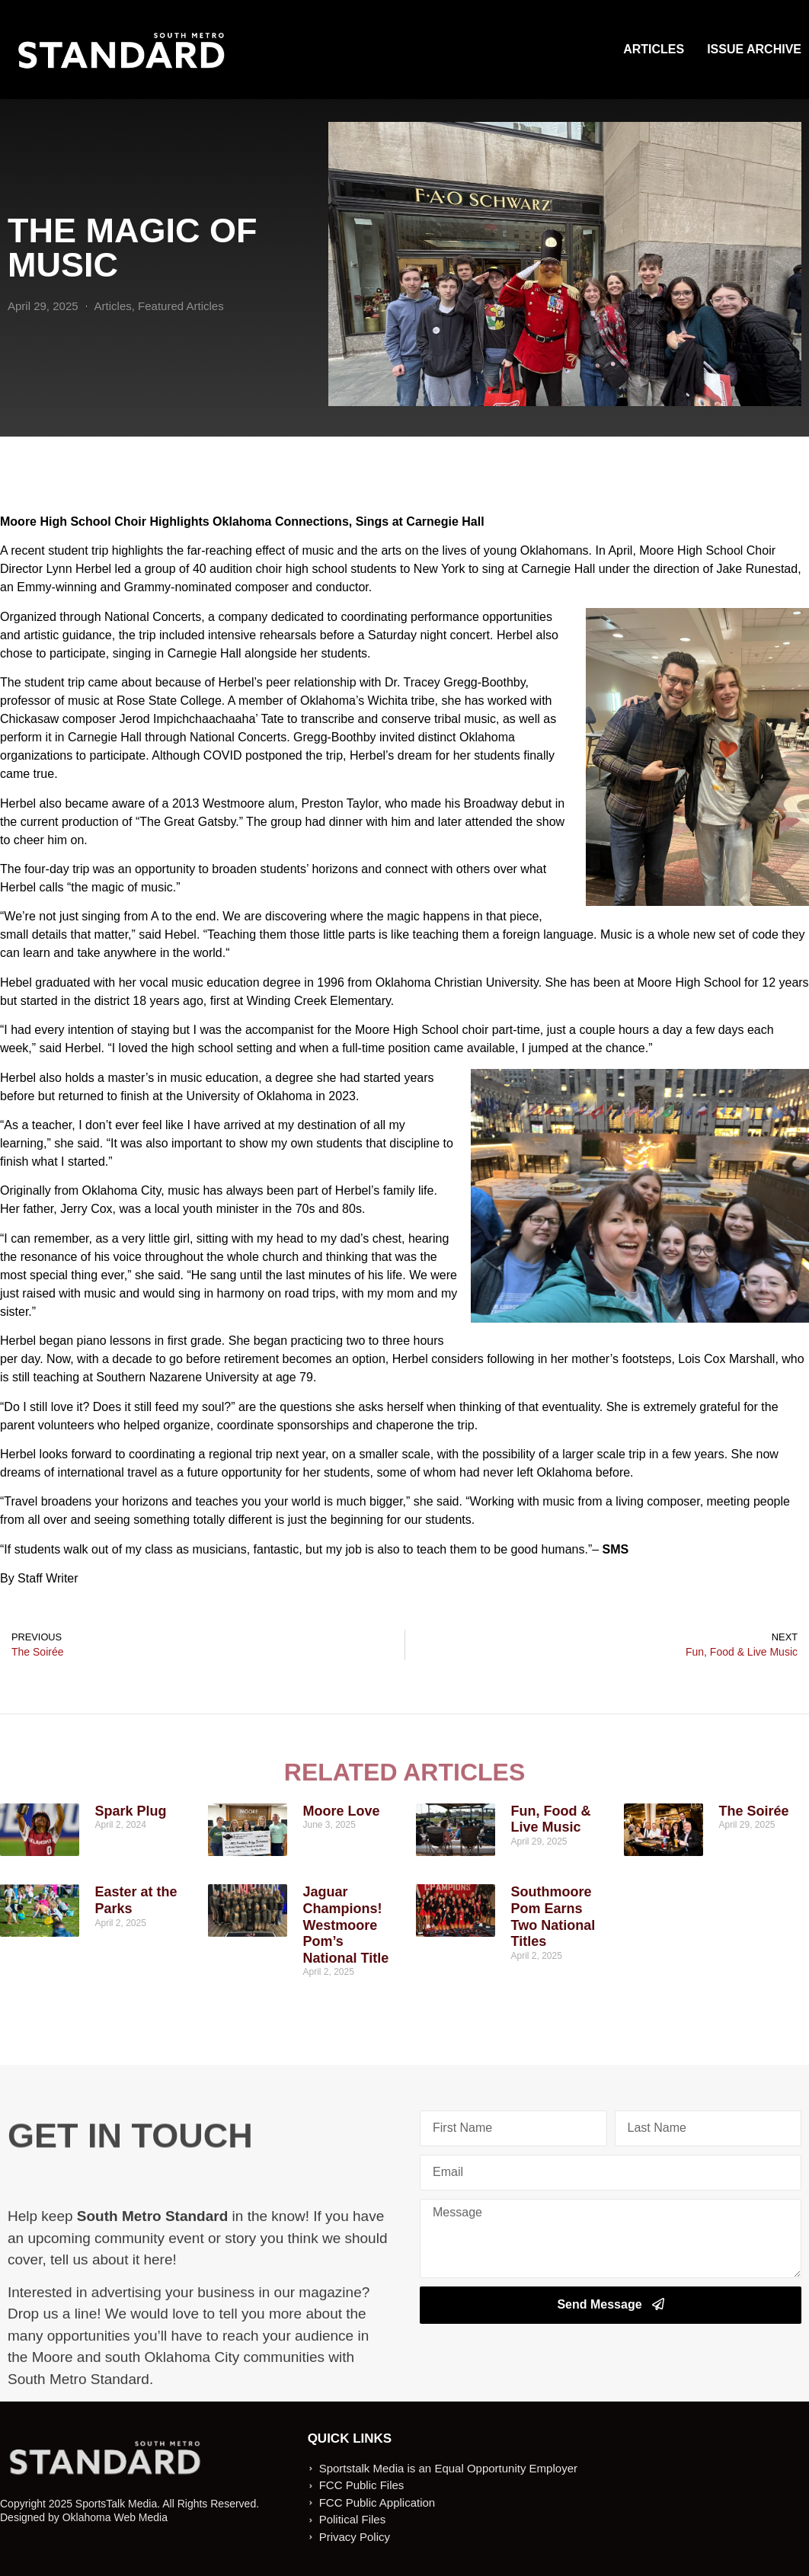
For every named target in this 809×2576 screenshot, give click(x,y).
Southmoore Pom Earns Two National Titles (552, 1916)
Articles (653, 49)
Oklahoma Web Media (115, 2517)
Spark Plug (130, 1811)
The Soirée (753, 1811)
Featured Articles (181, 305)
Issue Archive (754, 49)
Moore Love (340, 1811)
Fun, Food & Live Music (550, 1819)
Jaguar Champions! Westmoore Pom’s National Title (345, 1924)
